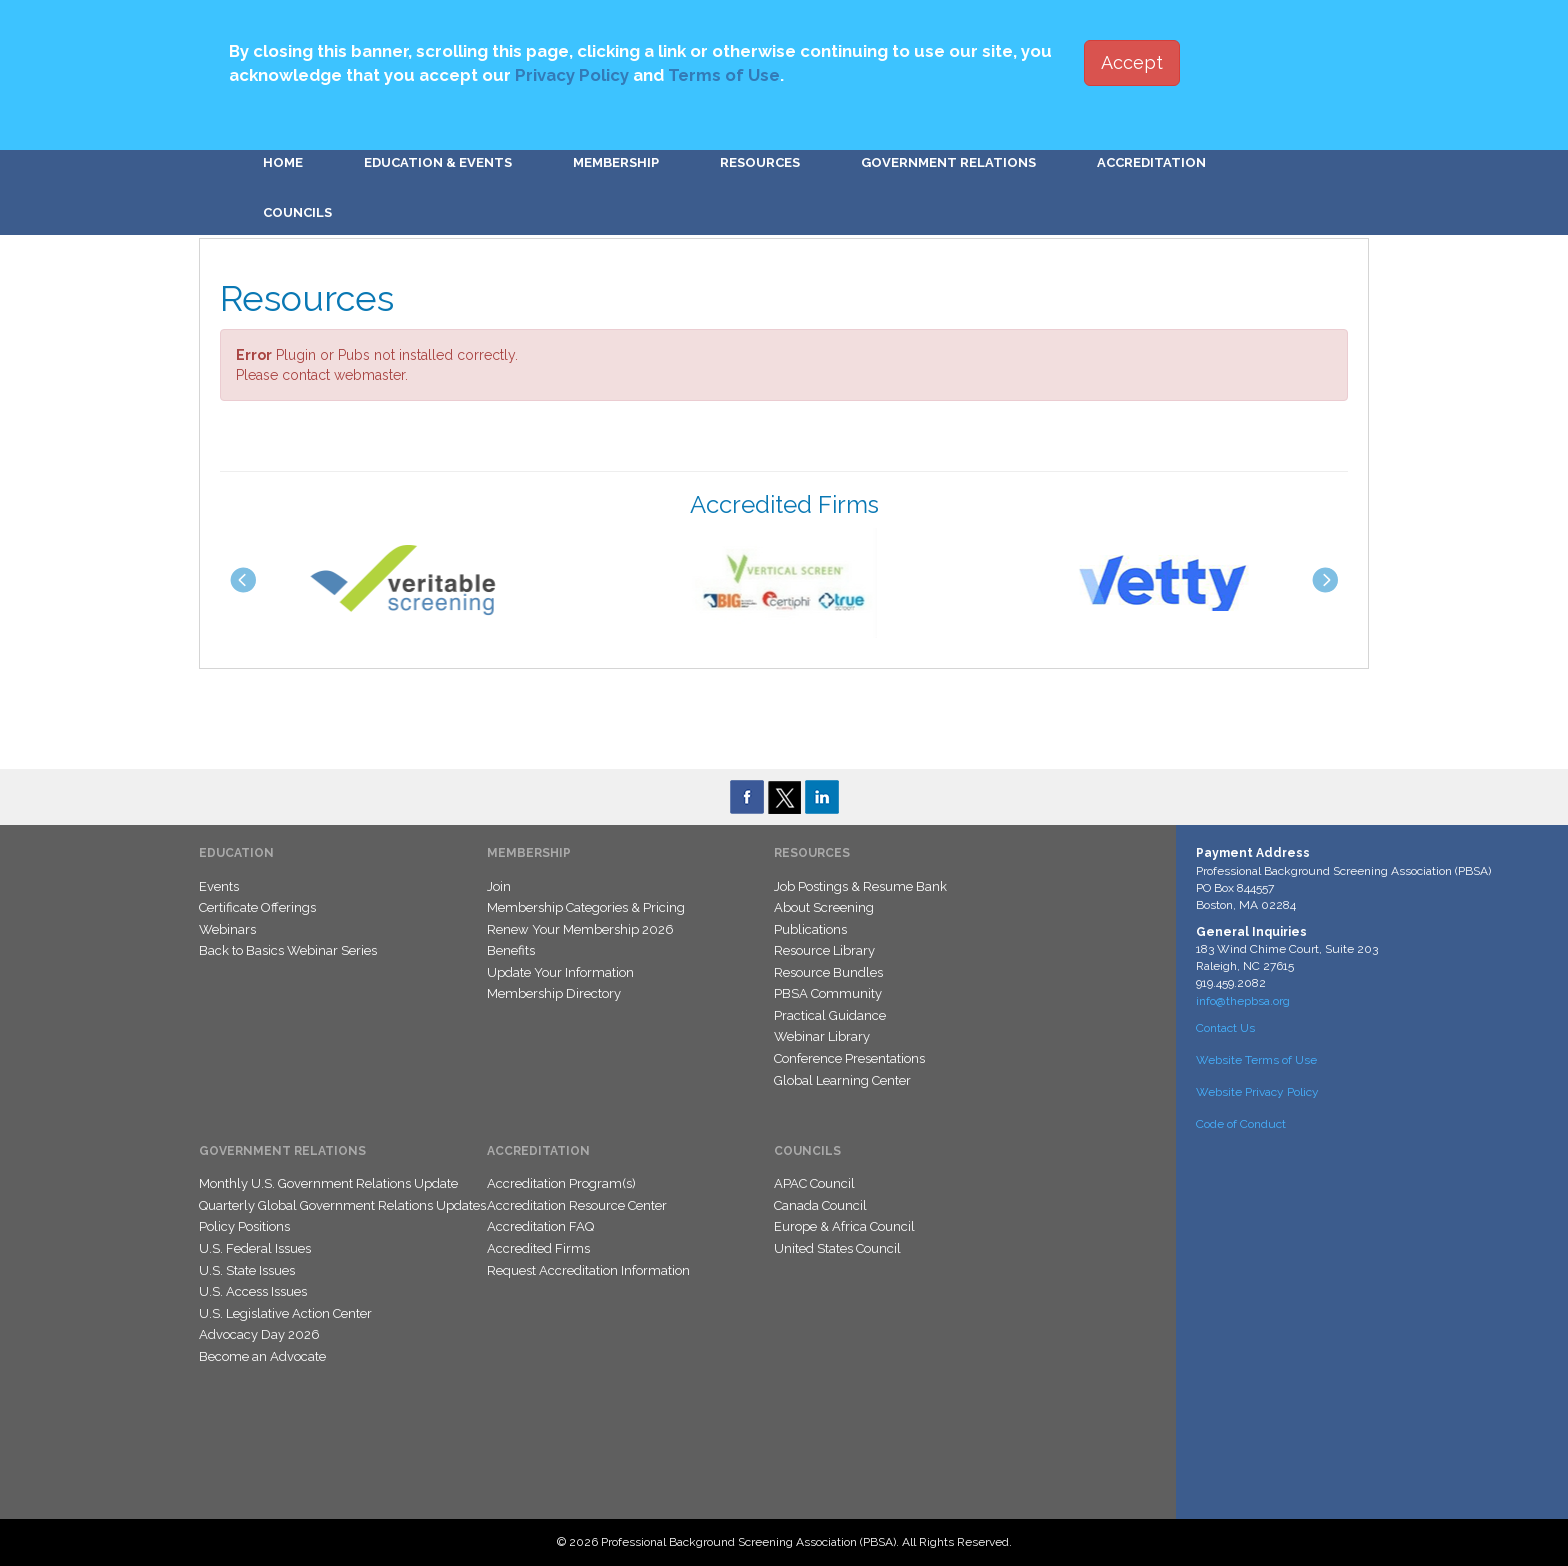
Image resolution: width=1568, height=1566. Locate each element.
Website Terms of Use (1256, 1060)
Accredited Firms (538, 1248)
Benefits (511, 950)
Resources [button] (760, 162)
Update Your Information (560, 972)
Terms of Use (724, 75)
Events (219, 886)
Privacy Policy (572, 75)
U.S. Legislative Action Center (285, 1313)
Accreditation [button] (1151, 162)
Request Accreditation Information (588, 1270)
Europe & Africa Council (844, 1226)
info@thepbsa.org (1243, 1001)
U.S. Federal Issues (255, 1248)
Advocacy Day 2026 (259, 1334)
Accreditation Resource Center (577, 1205)
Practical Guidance (830, 1015)
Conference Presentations (849, 1058)
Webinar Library (822, 1036)
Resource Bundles (828, 972)
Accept (1132, 62)
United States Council (837, 1248)
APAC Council (814, 1183)
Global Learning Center (842, 1080)
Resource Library (824, 950)
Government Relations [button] (948, 162)
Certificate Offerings (257, 907)
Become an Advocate (262, 1356)
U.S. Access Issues (253, 1291)
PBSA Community (828, 993)
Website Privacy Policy (1257, 1092)
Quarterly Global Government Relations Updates (342, 1205)
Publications (810, 929)
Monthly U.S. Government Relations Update (328, 1183)
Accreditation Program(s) (561, 1183)
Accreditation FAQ (540, 1226)
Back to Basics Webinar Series (288, 950)
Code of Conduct (1241, 1124)
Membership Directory (554, 993)
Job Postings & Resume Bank (860, 886)
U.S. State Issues (247, 1270)
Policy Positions (244, 1226)
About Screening (824, 907)
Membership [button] (616, 162)
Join (499, 886)
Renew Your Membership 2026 (580, 929)
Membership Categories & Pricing (586, 907)
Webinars (227, 929)
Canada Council (820, 1205)
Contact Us (1225, 1028)
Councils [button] (297, 212)
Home (283, 162)
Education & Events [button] (438, 162)
